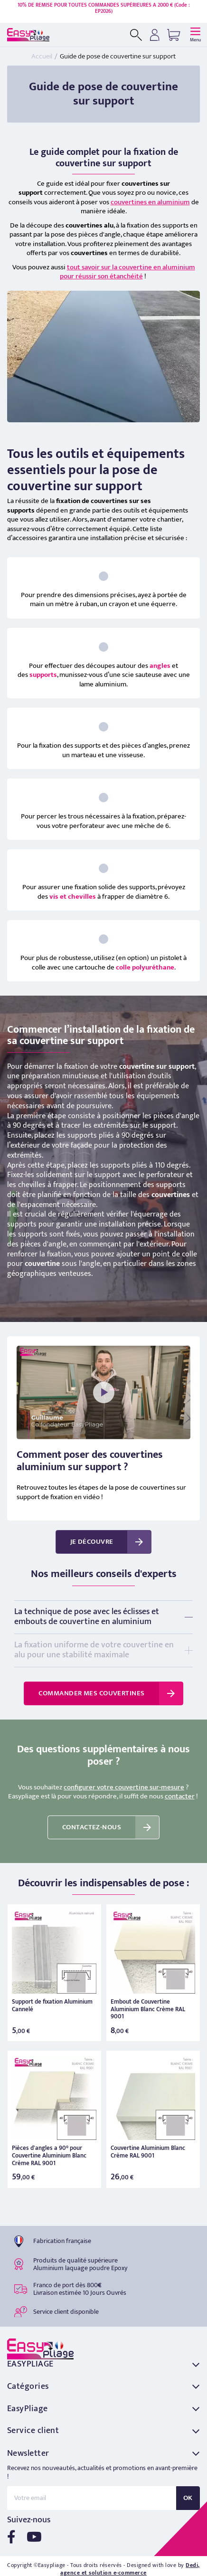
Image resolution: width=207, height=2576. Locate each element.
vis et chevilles (72, 897)
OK (188, 2498)
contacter (180, 1796)
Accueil (41, 56)
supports (43, 675)
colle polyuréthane (145, 967)
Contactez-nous (91, 1827)
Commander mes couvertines (91, 1693)
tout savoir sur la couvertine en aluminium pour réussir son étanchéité (127, 272)
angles (160, 666)
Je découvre (91, 1542)
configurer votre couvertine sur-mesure (124, 1787)
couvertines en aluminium (150, 202)
